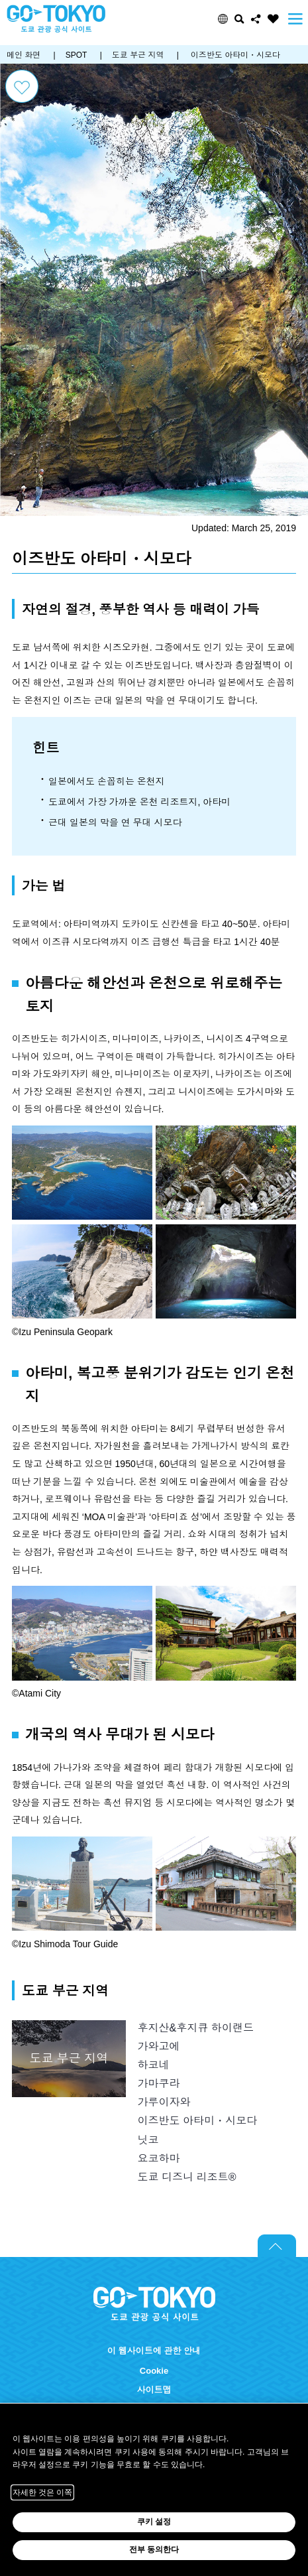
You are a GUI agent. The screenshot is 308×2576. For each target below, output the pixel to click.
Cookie (154, 2371)
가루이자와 (163, 2102)
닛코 (147, 2140)
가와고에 (158, 2046)
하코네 (153, 2065)
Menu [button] (295, 19)
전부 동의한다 (154, 2549)
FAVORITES (273, 19)
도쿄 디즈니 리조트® (186, 2177)
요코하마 (158, 2158)
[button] (223, 19)
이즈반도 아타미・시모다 (197, 2120)
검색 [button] (239, 19)
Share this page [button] (256, 19)
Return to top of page (277, 2245)
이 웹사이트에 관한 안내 (154, 2351)
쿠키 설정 (154, 2521)
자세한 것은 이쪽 (43, 2492)
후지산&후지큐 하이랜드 (195, 2027)
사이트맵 (153, 2390)
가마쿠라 (158, 2083)
